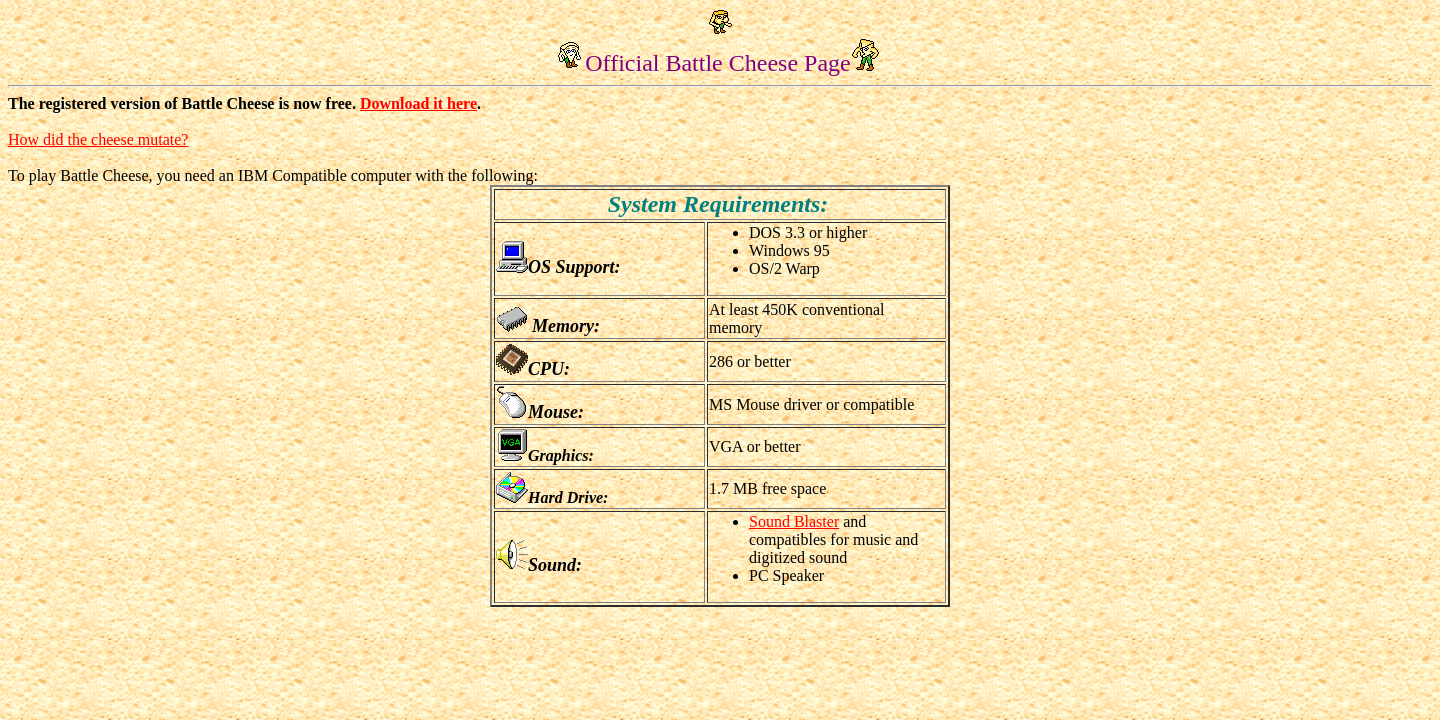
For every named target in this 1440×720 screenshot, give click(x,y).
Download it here (418, 103)
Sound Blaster (794, 521)
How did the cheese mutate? (98, 139)
